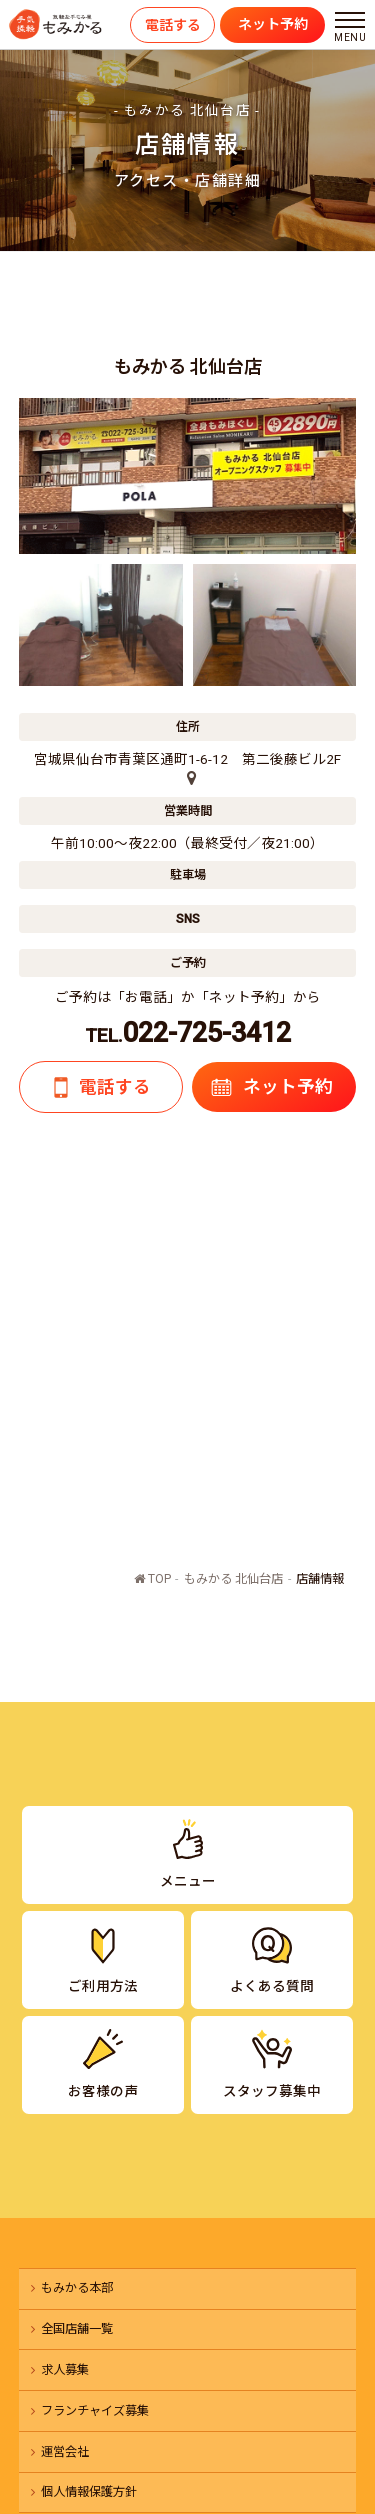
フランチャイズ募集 (95, 2411)
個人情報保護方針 (89, 2492)
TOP (152, 1579)
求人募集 (65, 2370)
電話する (173, 25)
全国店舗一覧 (77, 2329)
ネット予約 (273, 24)
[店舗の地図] (187, 779)
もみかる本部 (77, 2288)
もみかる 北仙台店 (233, 1579)
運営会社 (65, 2452)
